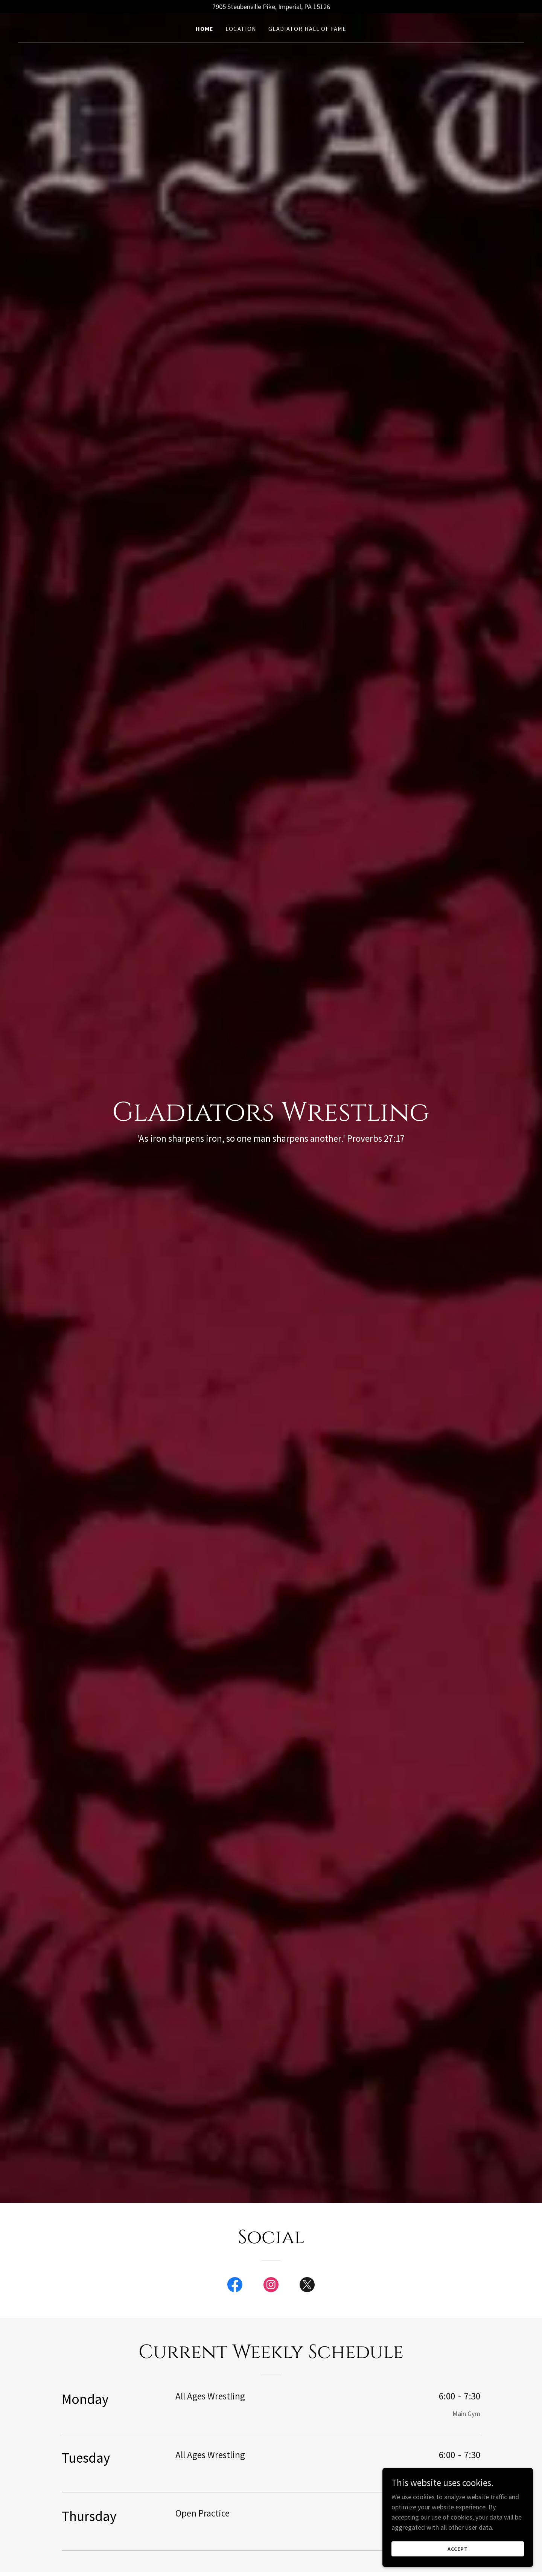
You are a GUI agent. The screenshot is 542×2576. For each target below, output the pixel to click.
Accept (458, 2549)
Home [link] (205, 28)
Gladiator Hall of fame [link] (307, 28)
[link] (235, 2286)
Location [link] (240, 28)
